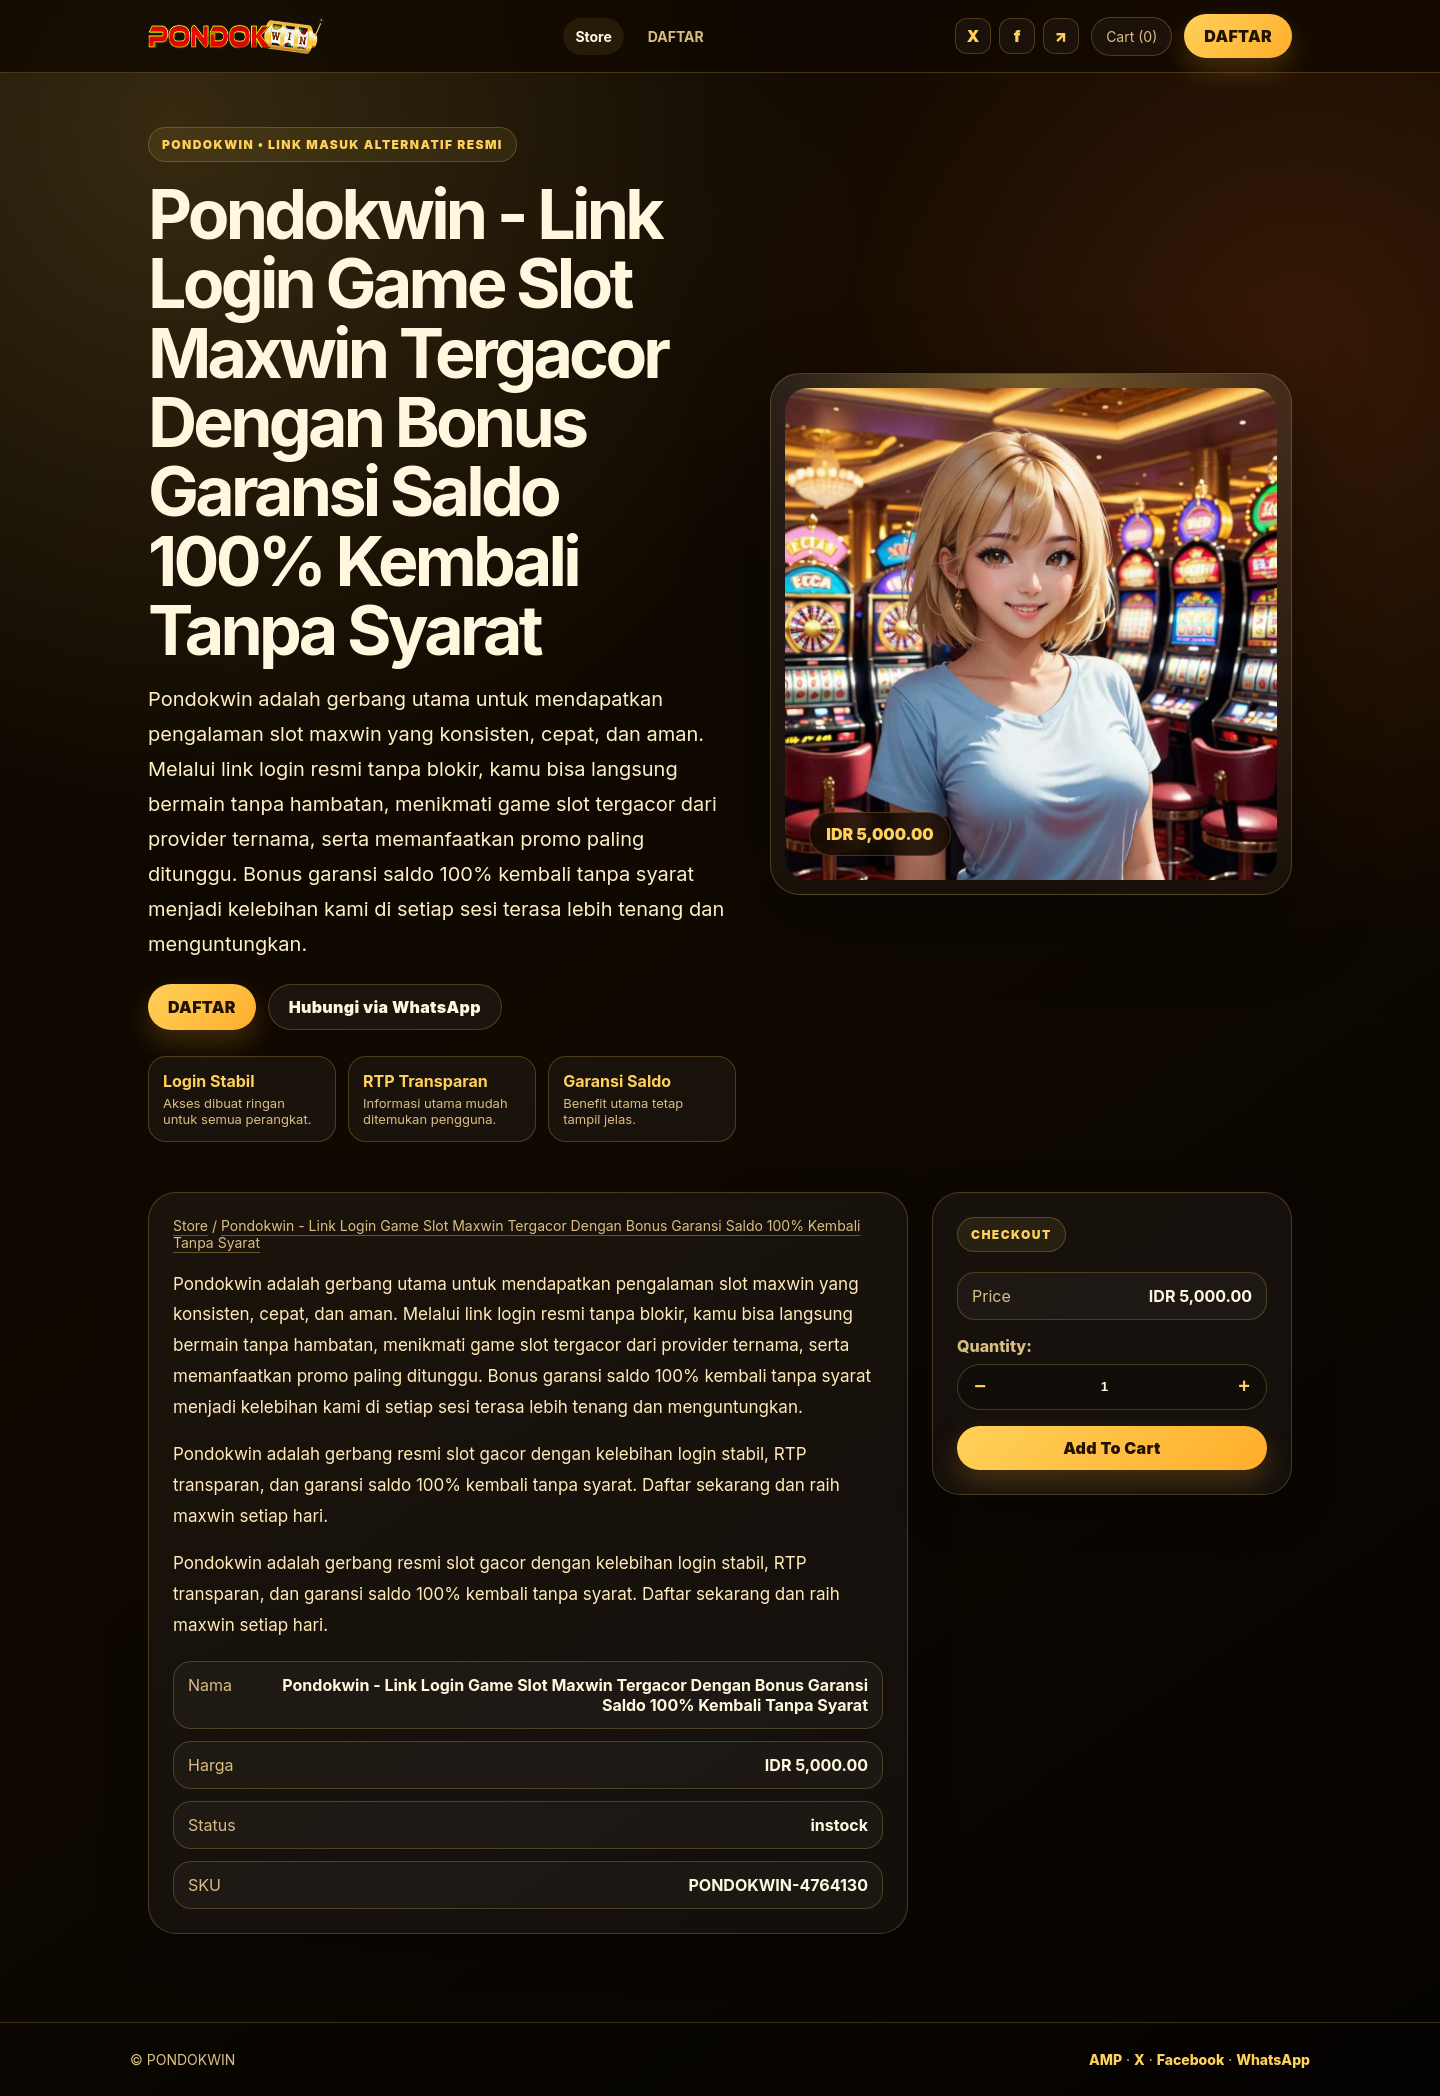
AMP (1105, 2059)
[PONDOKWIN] (236, 36)
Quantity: (994, 1346)
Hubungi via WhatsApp (385, 1007)
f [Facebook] (1017, 36)
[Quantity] (1112, 1387)
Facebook (1191, 2059)
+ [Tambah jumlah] (1244, 1386)
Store (593, 36)
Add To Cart (1112, 1448)
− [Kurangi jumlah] (980, 1386)
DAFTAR (676, 36)
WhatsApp (1273, 2059)
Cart (1131, 36)
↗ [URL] (1061, 36)
